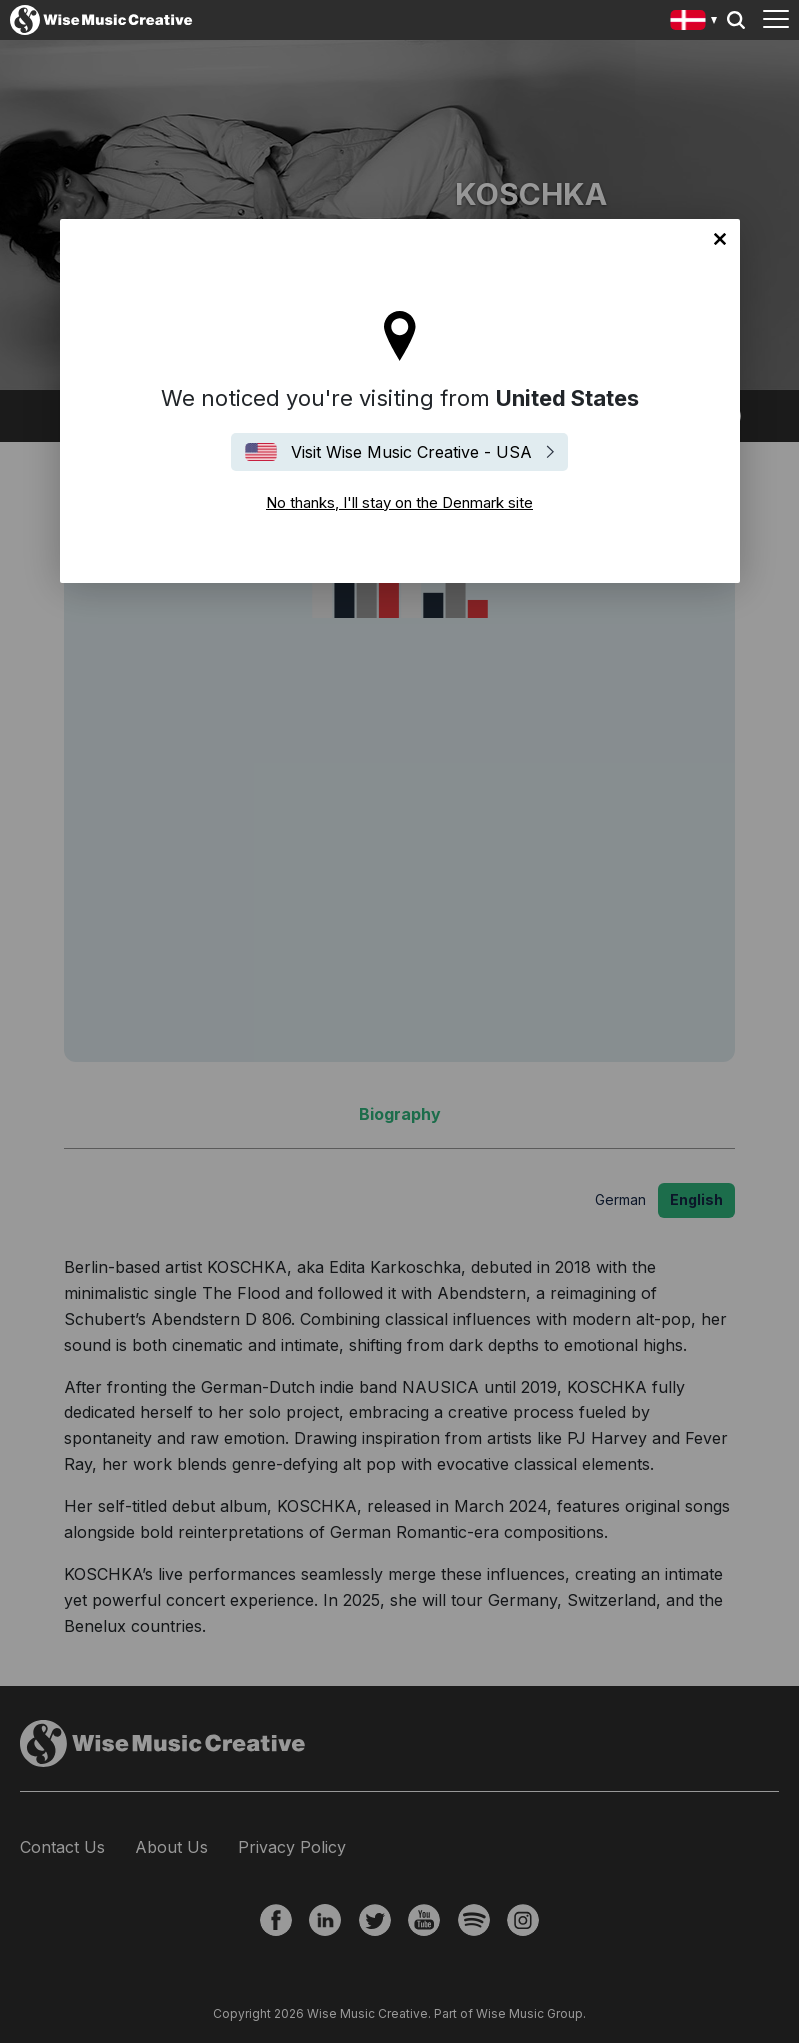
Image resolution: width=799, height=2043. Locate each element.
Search (736, 20)
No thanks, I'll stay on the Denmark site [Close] (720, 239)
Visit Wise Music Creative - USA (411, 452)
